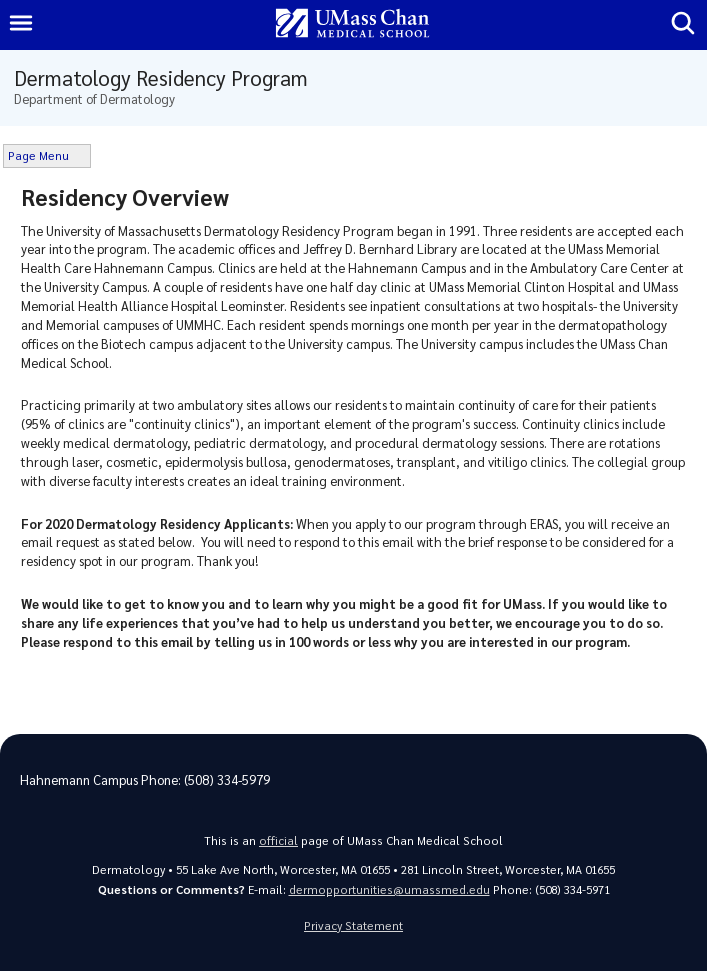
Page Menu (38, 155)
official (278, 840)
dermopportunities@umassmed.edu (389, 889)
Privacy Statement (353, 925)
